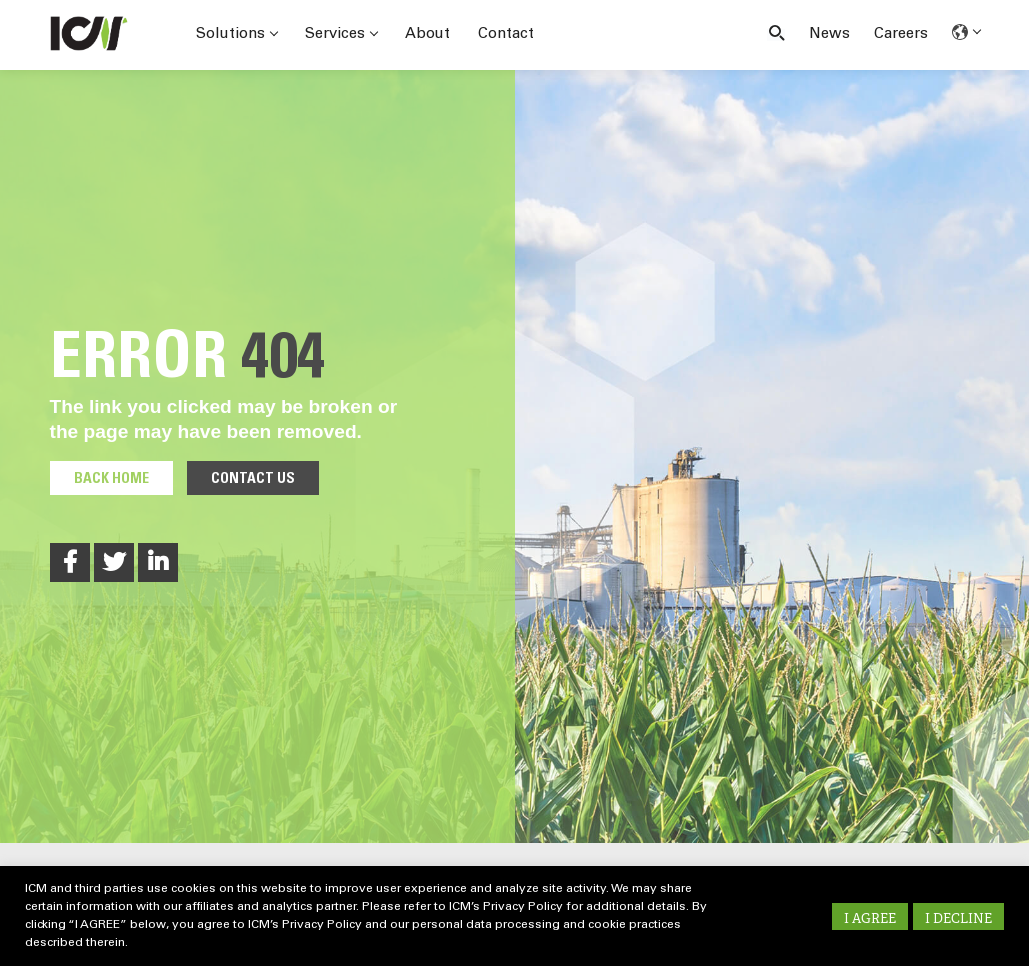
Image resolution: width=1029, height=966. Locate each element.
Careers (901, 34)
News (829, 34)
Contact (506, 34)
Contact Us (253, 480)
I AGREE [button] (870, 918)
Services (341, 34)
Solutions (236, 34)
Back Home (111, 480)
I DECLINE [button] (958, 918)
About (427, 34)
